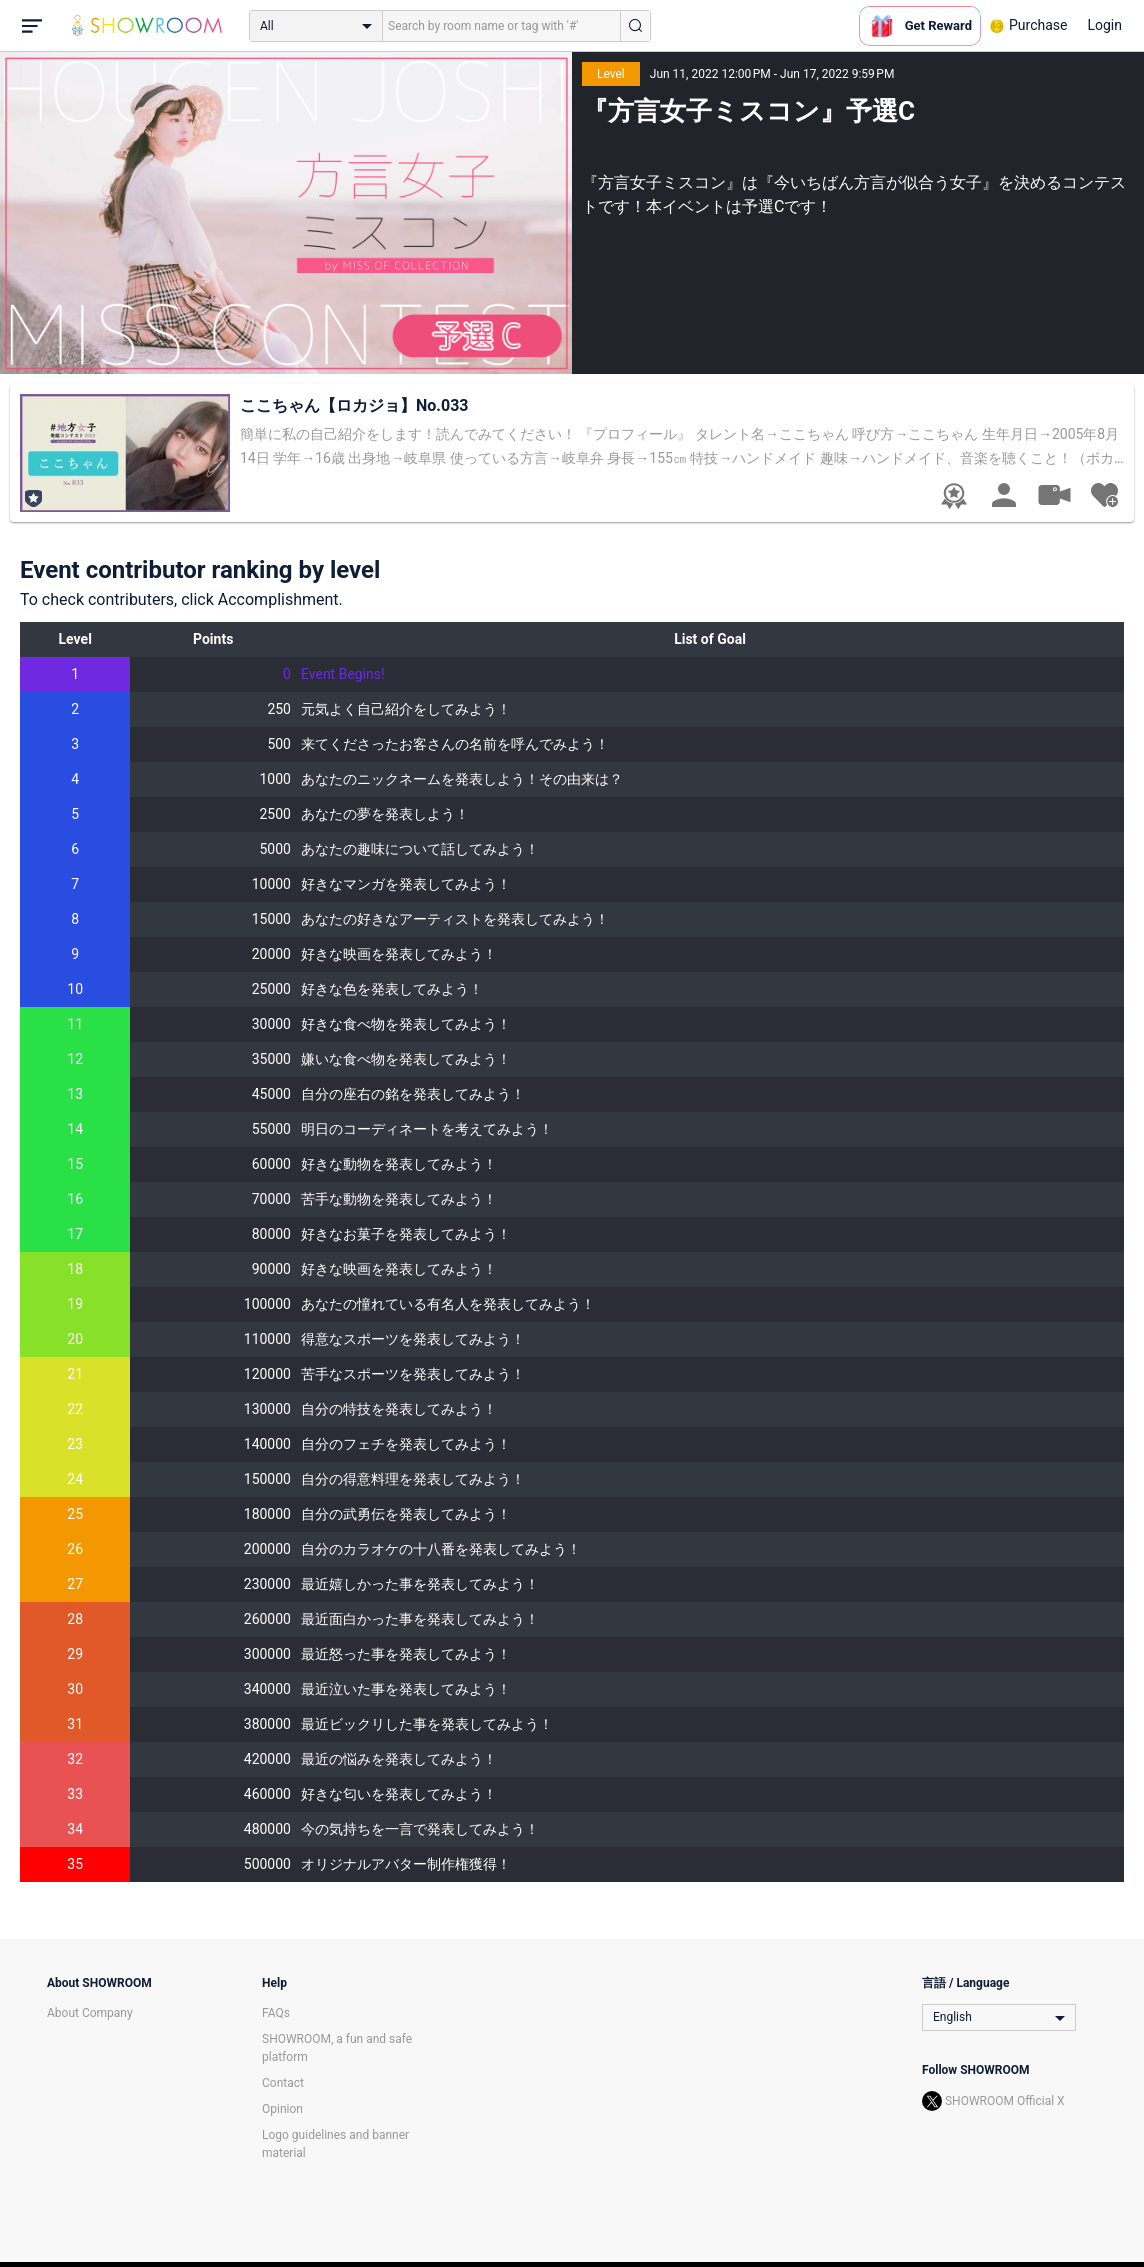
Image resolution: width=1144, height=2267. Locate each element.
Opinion (282, 2109)
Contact (283, 2083)
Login (1104, 25)
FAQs (276, 2013)
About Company (90, 2013)
